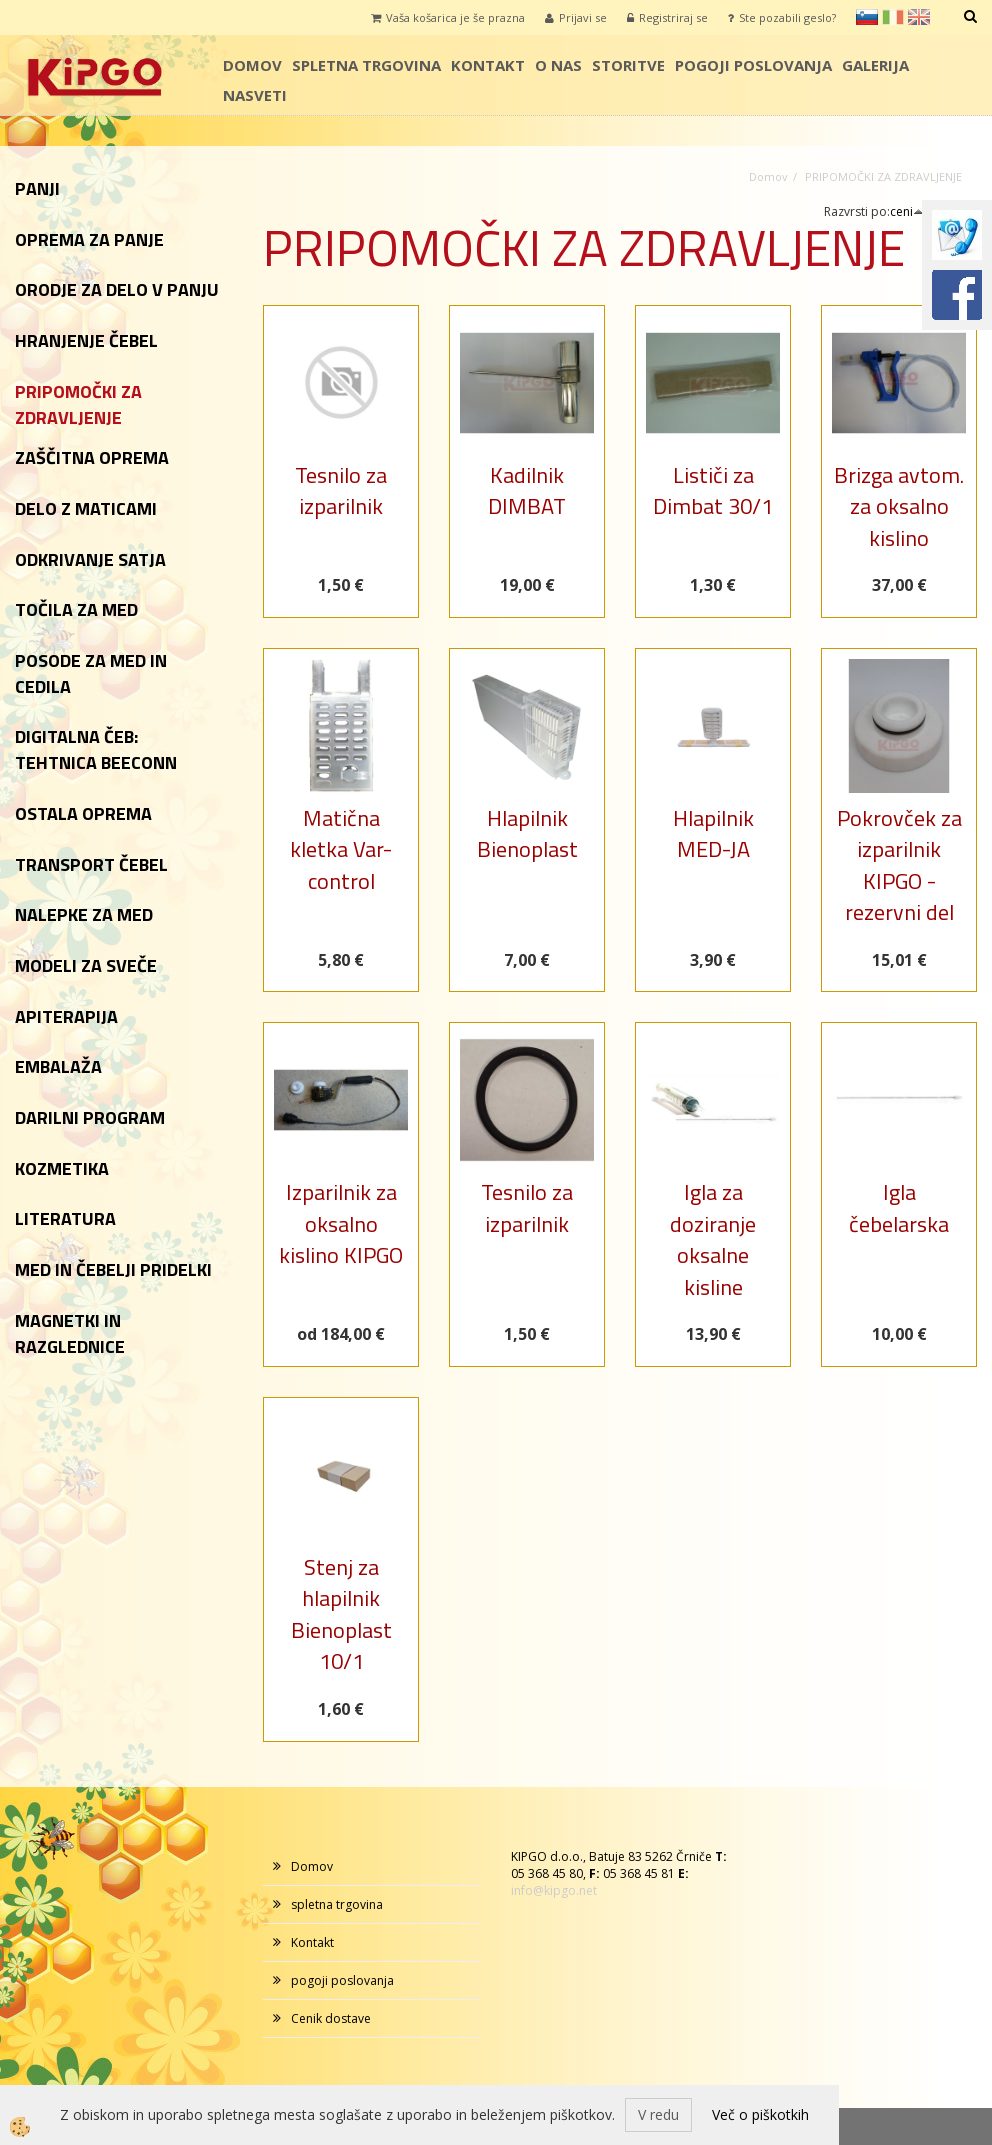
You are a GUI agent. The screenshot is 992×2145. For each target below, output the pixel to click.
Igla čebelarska (899, 1207)
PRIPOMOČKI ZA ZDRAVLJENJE (883, 176)
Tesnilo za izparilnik (341, 490)
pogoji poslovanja (753, 65)
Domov (252, 65)
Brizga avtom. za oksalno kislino (899, 506)
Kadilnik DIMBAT (527, 490)
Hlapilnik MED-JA (713, 833)
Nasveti (255, 95)
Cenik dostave (331, 2018)
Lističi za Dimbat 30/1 (713, 490)
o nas (558, 65)
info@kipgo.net (554, 1890)
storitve (628, 65)
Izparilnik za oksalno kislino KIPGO (341, 1223)
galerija (875, 65)
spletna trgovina (366, 65)
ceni (907, 211)
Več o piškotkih (760, 2114)
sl (867, 17)
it (893, 17)
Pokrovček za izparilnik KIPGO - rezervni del (899, 865)
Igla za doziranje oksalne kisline (713, 1239)
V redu (658, 2114)
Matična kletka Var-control (341, 849)
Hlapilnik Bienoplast (527, 833)
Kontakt (488, 65)
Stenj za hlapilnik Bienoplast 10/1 (341, 1614)
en (919, 17)
